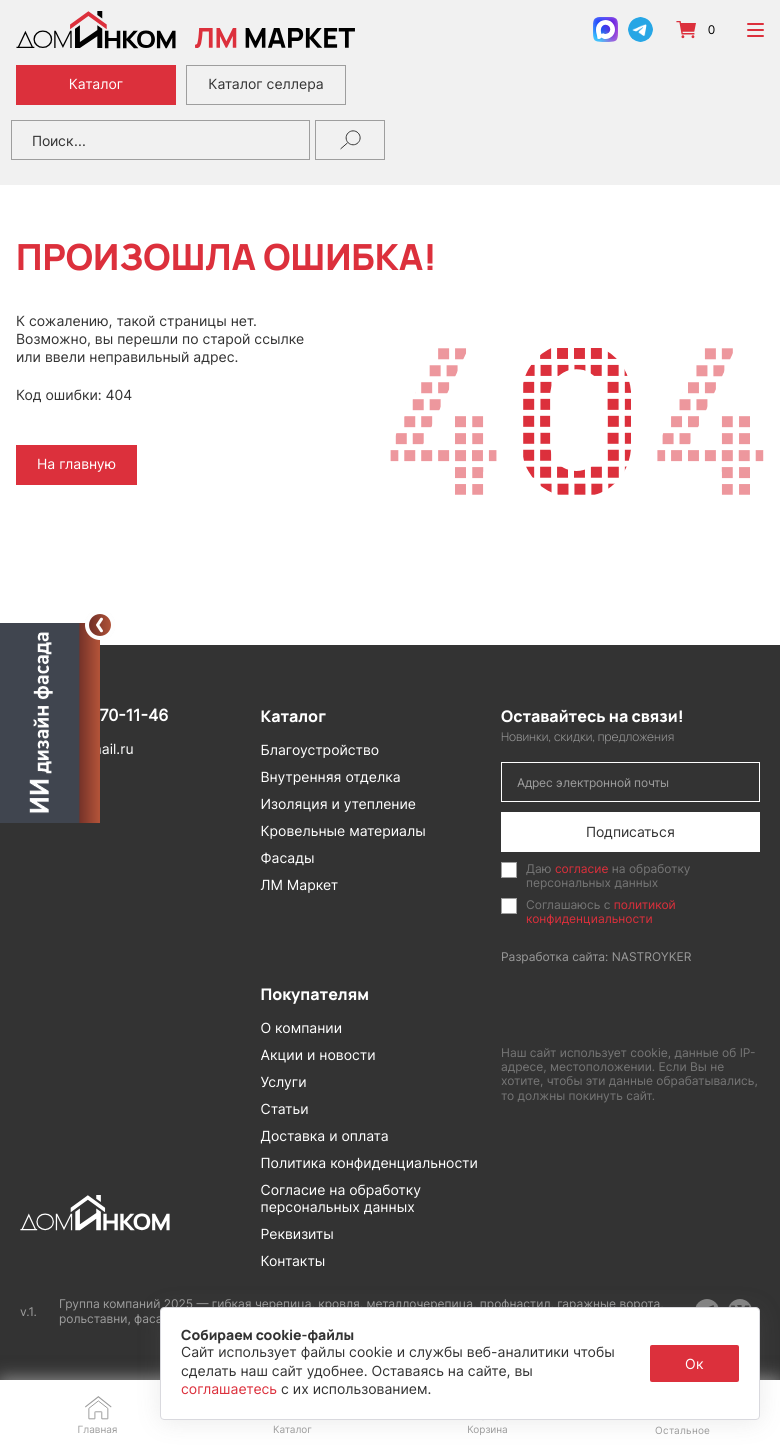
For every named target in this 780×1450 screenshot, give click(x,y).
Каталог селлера (265, 84)
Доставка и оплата (325, 1136)
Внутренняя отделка (331, 777)
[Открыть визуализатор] (50, 724)
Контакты (293, 1261)
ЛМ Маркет (300, 885)
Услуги (284, 1082)
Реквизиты (297, 1234)
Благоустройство (320, 750)
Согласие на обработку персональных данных (341, 1199)
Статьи (285, 1109)
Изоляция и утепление (339, 804)
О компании (302, 1028)
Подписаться (630, 831)
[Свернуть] (100, 625)
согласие (582, 868)
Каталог (96, 84)
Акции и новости (318, 1055)
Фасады (288, 858)
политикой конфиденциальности (601, 911)
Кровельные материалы (343, 831)
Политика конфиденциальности (369, 1163)
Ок (694, 1363)
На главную (76, 464)
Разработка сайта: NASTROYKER (596, 956)
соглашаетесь (231, 1389)
